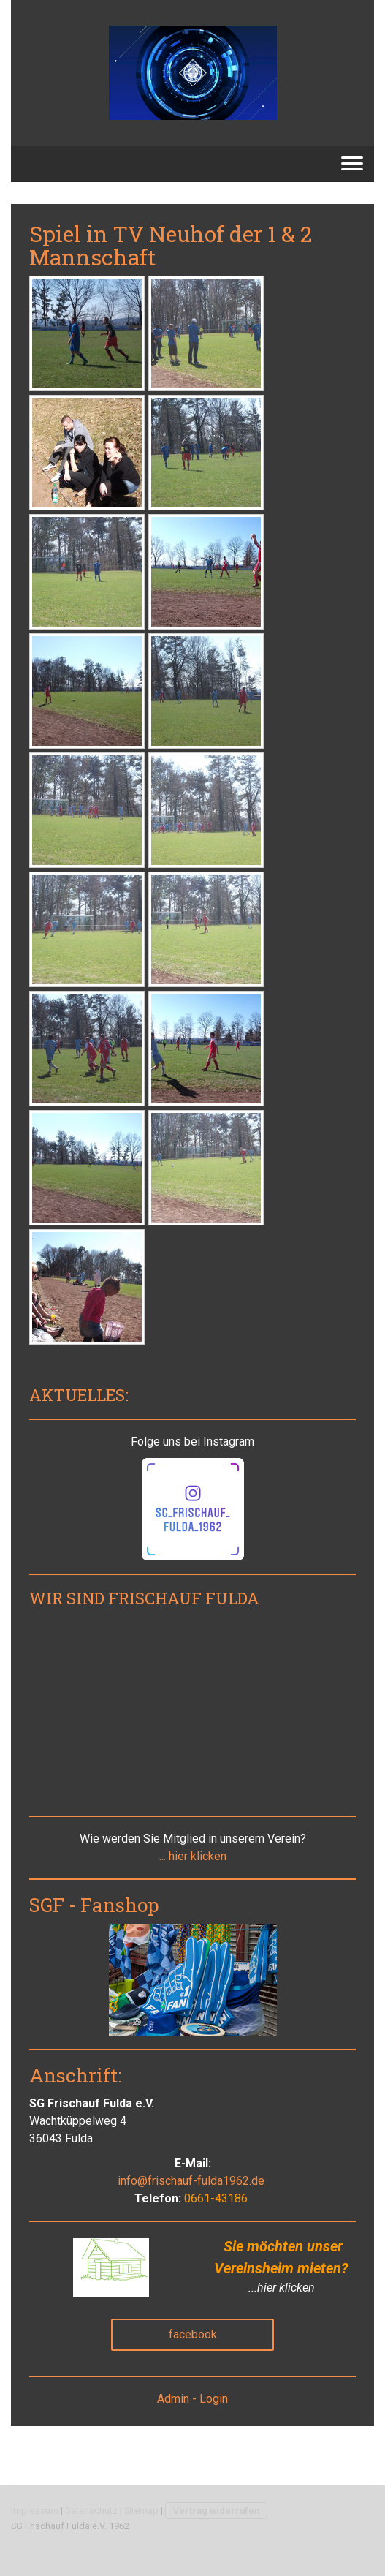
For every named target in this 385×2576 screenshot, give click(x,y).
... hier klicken (192, 1856)
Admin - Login (192, 2399)
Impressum (34, 2510)
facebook (193, 2334)
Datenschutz (91, 2510)
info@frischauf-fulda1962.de (191, 2181)
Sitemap (141, 2510)
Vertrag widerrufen (216, 2510)
